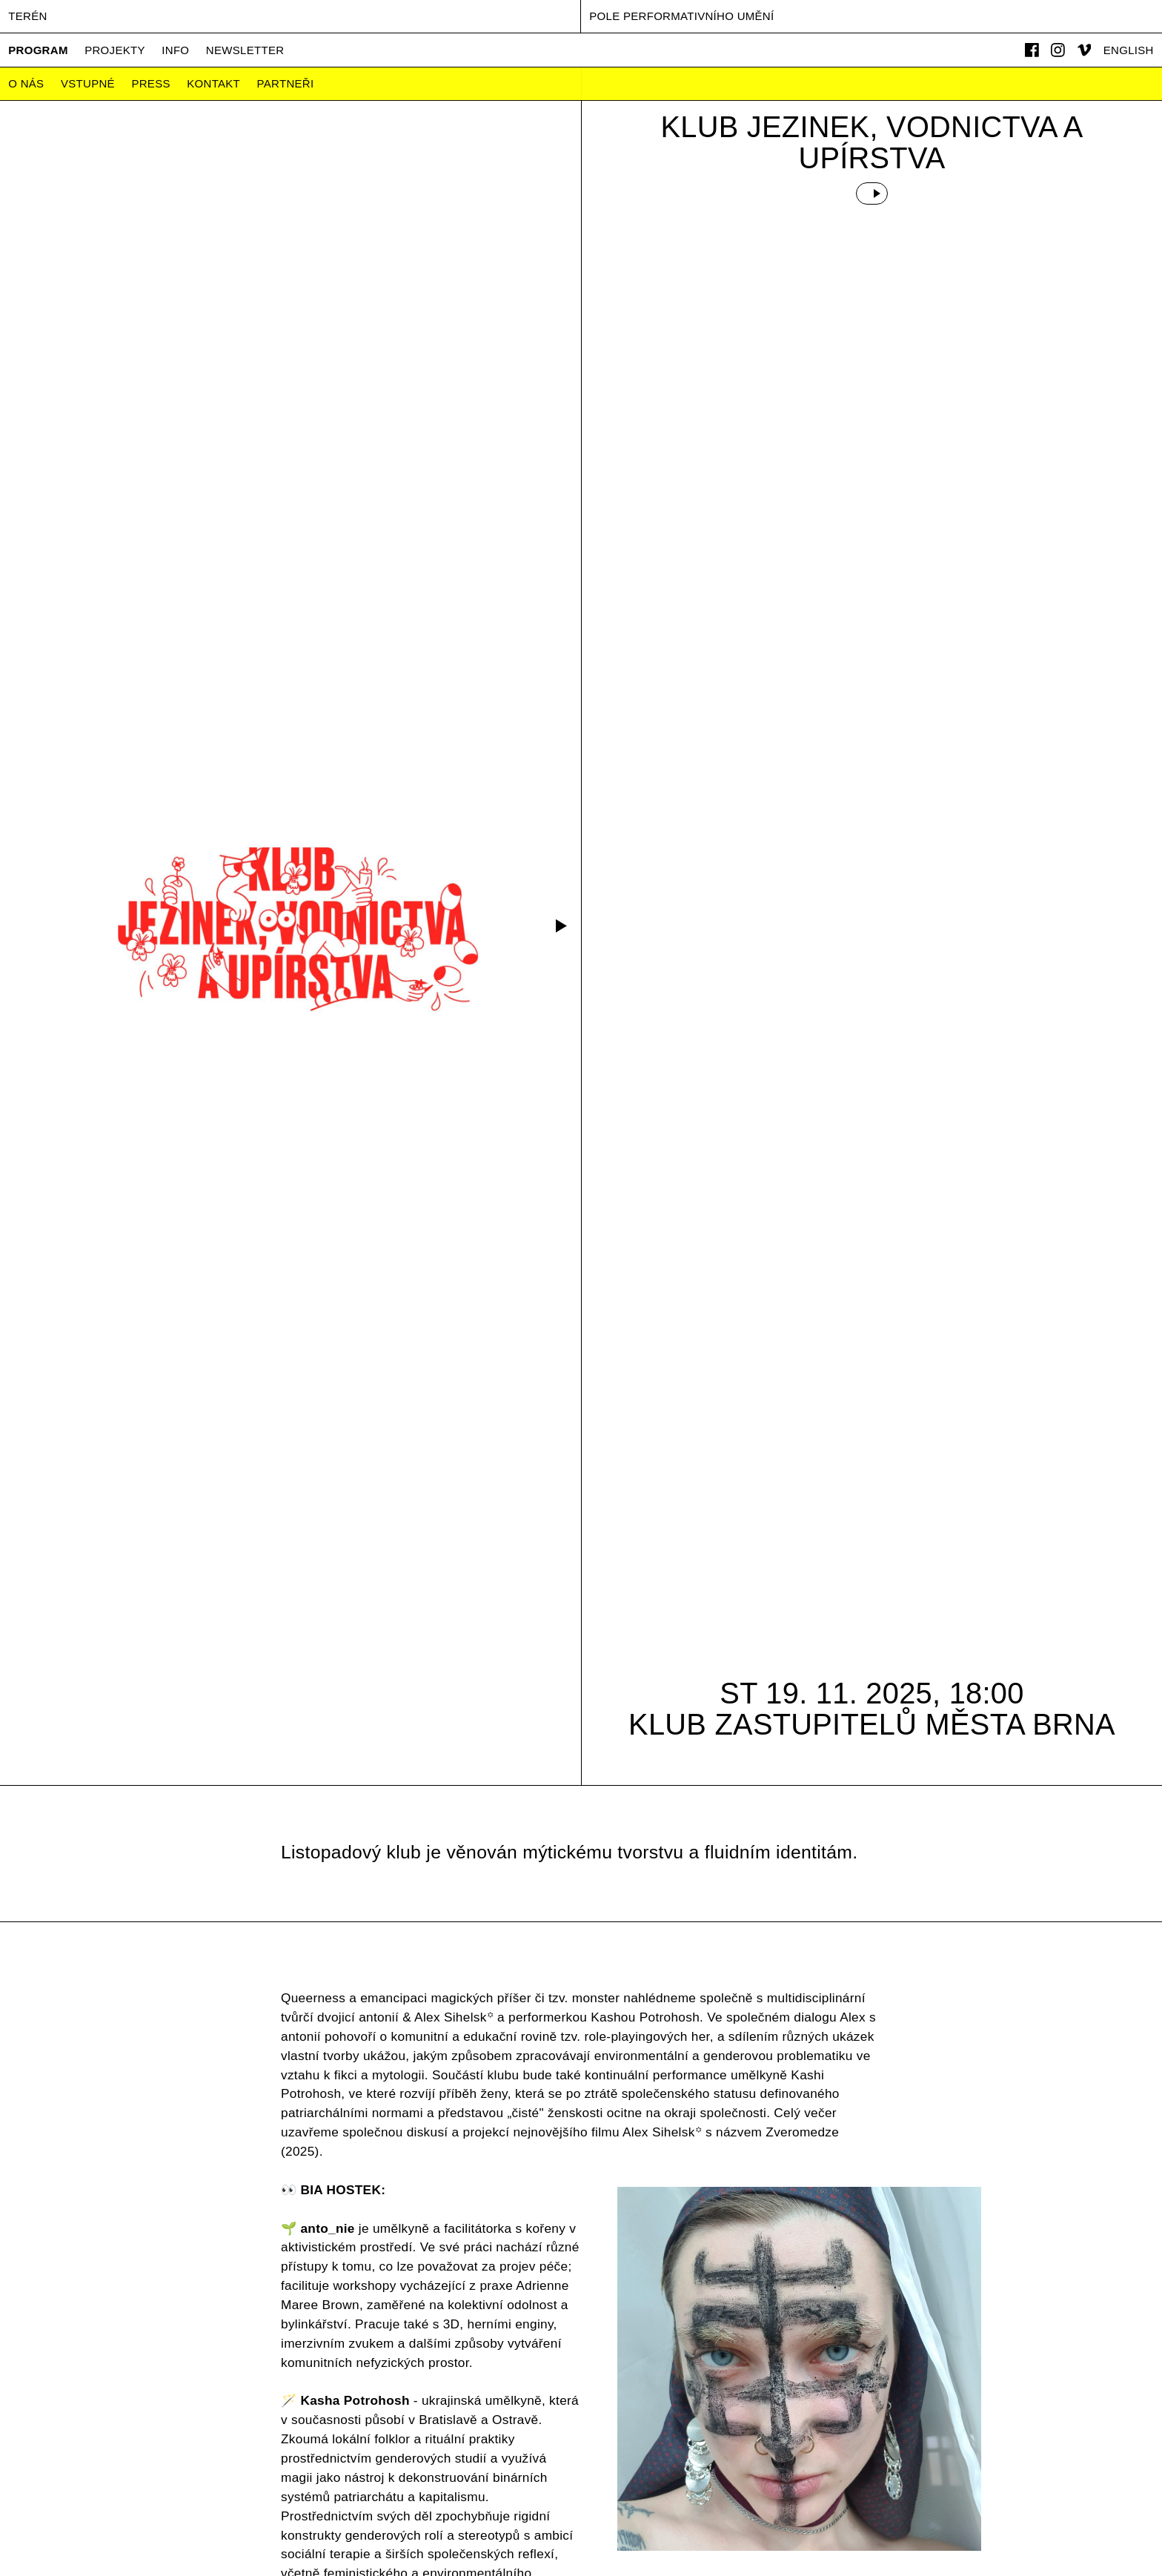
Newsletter (245, 50)
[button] (559, 926)
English (1128, 50)
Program (37, 50)
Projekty (114, 50)
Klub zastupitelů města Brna (871, 1724)
